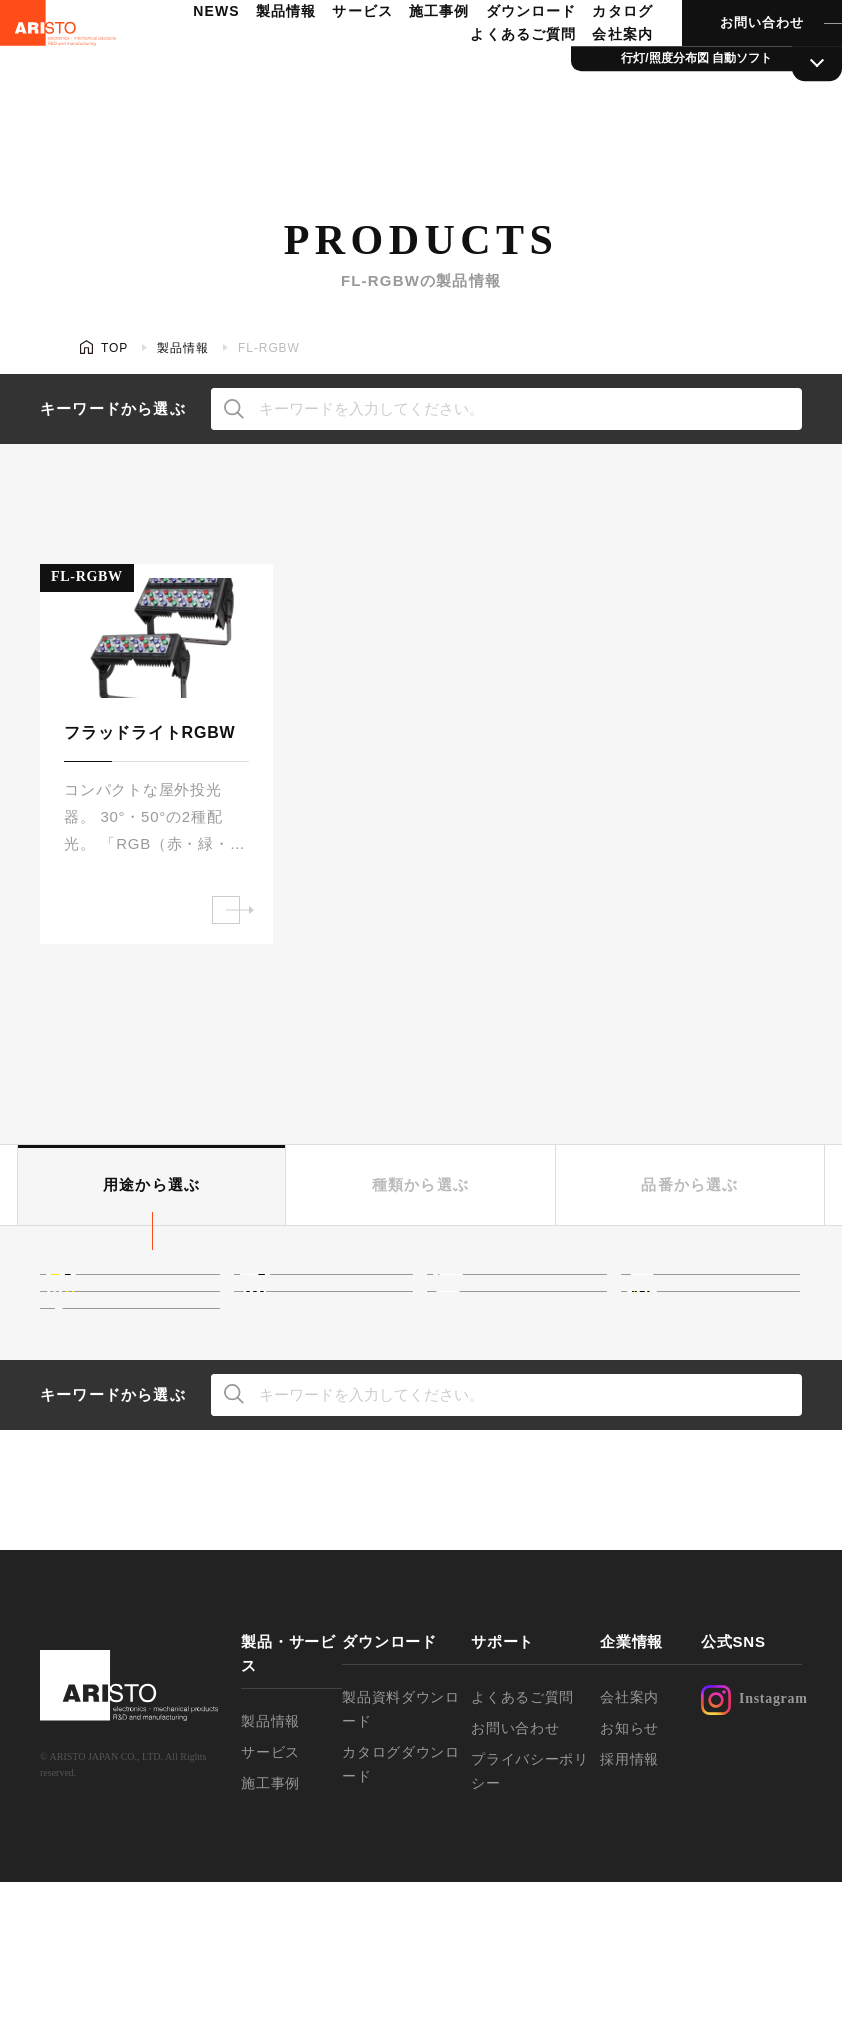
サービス (340, 53)
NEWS (197, 53)
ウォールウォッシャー (149, 1361)
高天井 (504, 1297)
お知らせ (629, 1868)
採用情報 (629, 1899)
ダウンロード (505, 53)
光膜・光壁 (327, 1297)
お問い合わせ (732, 64)
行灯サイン (520, 1361)
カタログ (595, 53)
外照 (304, 1361)
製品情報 (265, 53)
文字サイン (714, 1361)
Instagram (751, 1840)
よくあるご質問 (498, 76)
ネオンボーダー (730, 1297)
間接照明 (125, 1297)
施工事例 (415, 53)
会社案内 (595, 76)
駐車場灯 (125, 1425)
